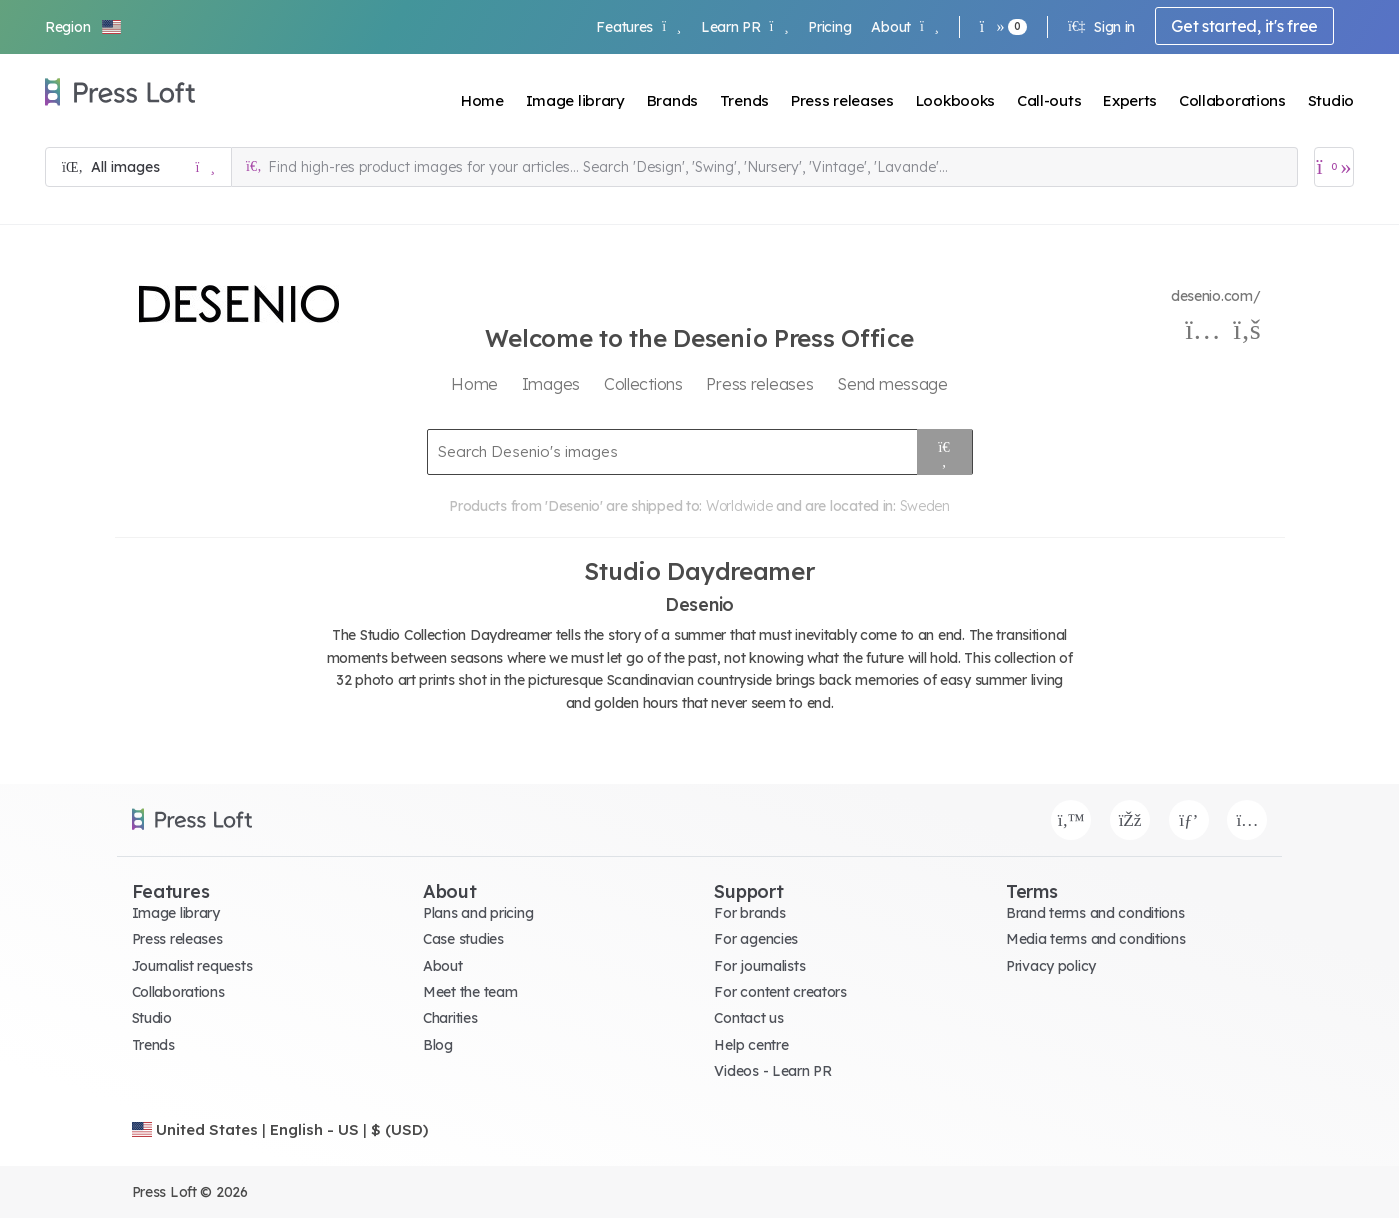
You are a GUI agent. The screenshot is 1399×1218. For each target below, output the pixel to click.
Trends (744, 100)
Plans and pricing (478, 913)
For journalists (759, 966)
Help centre (751, 1045)
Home (482, 100)
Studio (1331, 100)
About (904, 27)
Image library (575, 100)
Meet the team (470, 992)
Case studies (463, 939)
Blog (438, 1045)
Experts (1130, 100)
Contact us (748, 1018)
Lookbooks (955, 100)
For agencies (756, 939)
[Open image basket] (1334, 167)
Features (638, 27)
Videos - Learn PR (772, 1071)
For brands (749, 913)
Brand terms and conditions (1095, 913)
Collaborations (1232, 100)
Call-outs (1049, 100)
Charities (450, 1018)
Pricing (829, 27)
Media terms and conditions (1096, 939)
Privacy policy (1051, 966)
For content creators (780, 992)
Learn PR (744, 27)
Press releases (842, 100)
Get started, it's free (1244, 26)
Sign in (1101, 27)
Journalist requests (192, 966)
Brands (672, 100)
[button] (84, 27)
